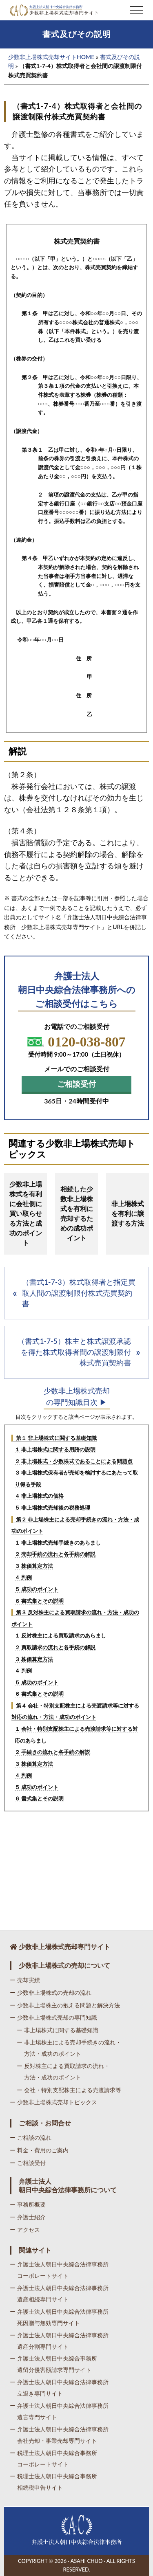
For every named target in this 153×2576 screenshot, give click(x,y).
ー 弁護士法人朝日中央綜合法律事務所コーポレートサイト (59, 2270)
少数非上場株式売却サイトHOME (51, 56)
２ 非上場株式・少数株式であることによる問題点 (74, 1461)
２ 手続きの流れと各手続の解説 (52, 1752)
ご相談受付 (76, 1083)
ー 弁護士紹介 (28, 2216)
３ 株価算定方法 (34, 1566)
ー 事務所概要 (28, 2204)
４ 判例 (23, 1577)
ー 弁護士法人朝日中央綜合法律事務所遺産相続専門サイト (59, 2293)
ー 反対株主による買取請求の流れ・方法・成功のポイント (63, 2071)
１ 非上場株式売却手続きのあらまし (58, 1542)
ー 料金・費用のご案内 (39, 2150)
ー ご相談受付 (28, 2162)
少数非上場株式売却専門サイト (60, 1946)
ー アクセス (25, 2229)
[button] (137, 10)
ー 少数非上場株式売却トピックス (53, 2102)
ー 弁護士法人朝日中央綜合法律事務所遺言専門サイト (59, 2411)
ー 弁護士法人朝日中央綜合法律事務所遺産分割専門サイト (59, 2341)
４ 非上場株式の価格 (39, 1495)
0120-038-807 (76, 1041)
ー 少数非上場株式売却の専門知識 (53, 2017)
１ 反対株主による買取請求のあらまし (60, 1635)
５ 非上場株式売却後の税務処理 (52, 1507)
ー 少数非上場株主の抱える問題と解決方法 (65, 2005)
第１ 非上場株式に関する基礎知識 (56, 1438)
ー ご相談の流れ (30, 2137)
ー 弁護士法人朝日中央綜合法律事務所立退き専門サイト (59, 2387)
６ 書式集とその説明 (39, 1601)
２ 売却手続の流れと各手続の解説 (55, 1554)
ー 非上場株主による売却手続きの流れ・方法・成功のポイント (69, 2048)
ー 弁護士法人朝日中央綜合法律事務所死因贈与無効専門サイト (59, 2317)
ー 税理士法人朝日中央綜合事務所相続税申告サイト (53, 2482)
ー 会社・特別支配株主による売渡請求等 (69, 2089)
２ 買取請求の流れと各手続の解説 (55, 1647)
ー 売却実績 (25, 1979)
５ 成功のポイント (36, 1589)
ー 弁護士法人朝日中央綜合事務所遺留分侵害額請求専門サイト (53, 2364)
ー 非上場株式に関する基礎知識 (57, 2030)
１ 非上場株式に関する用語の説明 (55, 1449)
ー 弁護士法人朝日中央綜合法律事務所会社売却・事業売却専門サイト (59, 2435)
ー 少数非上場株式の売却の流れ (50, 1992)
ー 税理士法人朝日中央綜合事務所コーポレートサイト (53, 2458)
